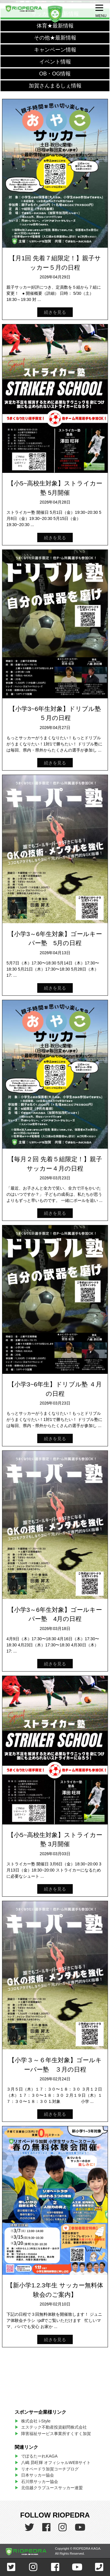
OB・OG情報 (55, 74)
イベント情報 (55, 62)
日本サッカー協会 (37, 2475)
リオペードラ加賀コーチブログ (50, 2469)
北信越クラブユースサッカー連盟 (52, 2487)
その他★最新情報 (55, 38)
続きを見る (55, 312)
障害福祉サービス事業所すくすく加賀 (56, 2433)
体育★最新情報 (55, 26)
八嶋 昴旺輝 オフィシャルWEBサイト (58, 2462)
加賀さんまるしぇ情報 (55, 86)
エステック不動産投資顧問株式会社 (54, 2427)
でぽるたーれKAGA (39, 2456)
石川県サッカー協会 (39, 2481)
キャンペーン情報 (55, 50)
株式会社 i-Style (35, 2421)
